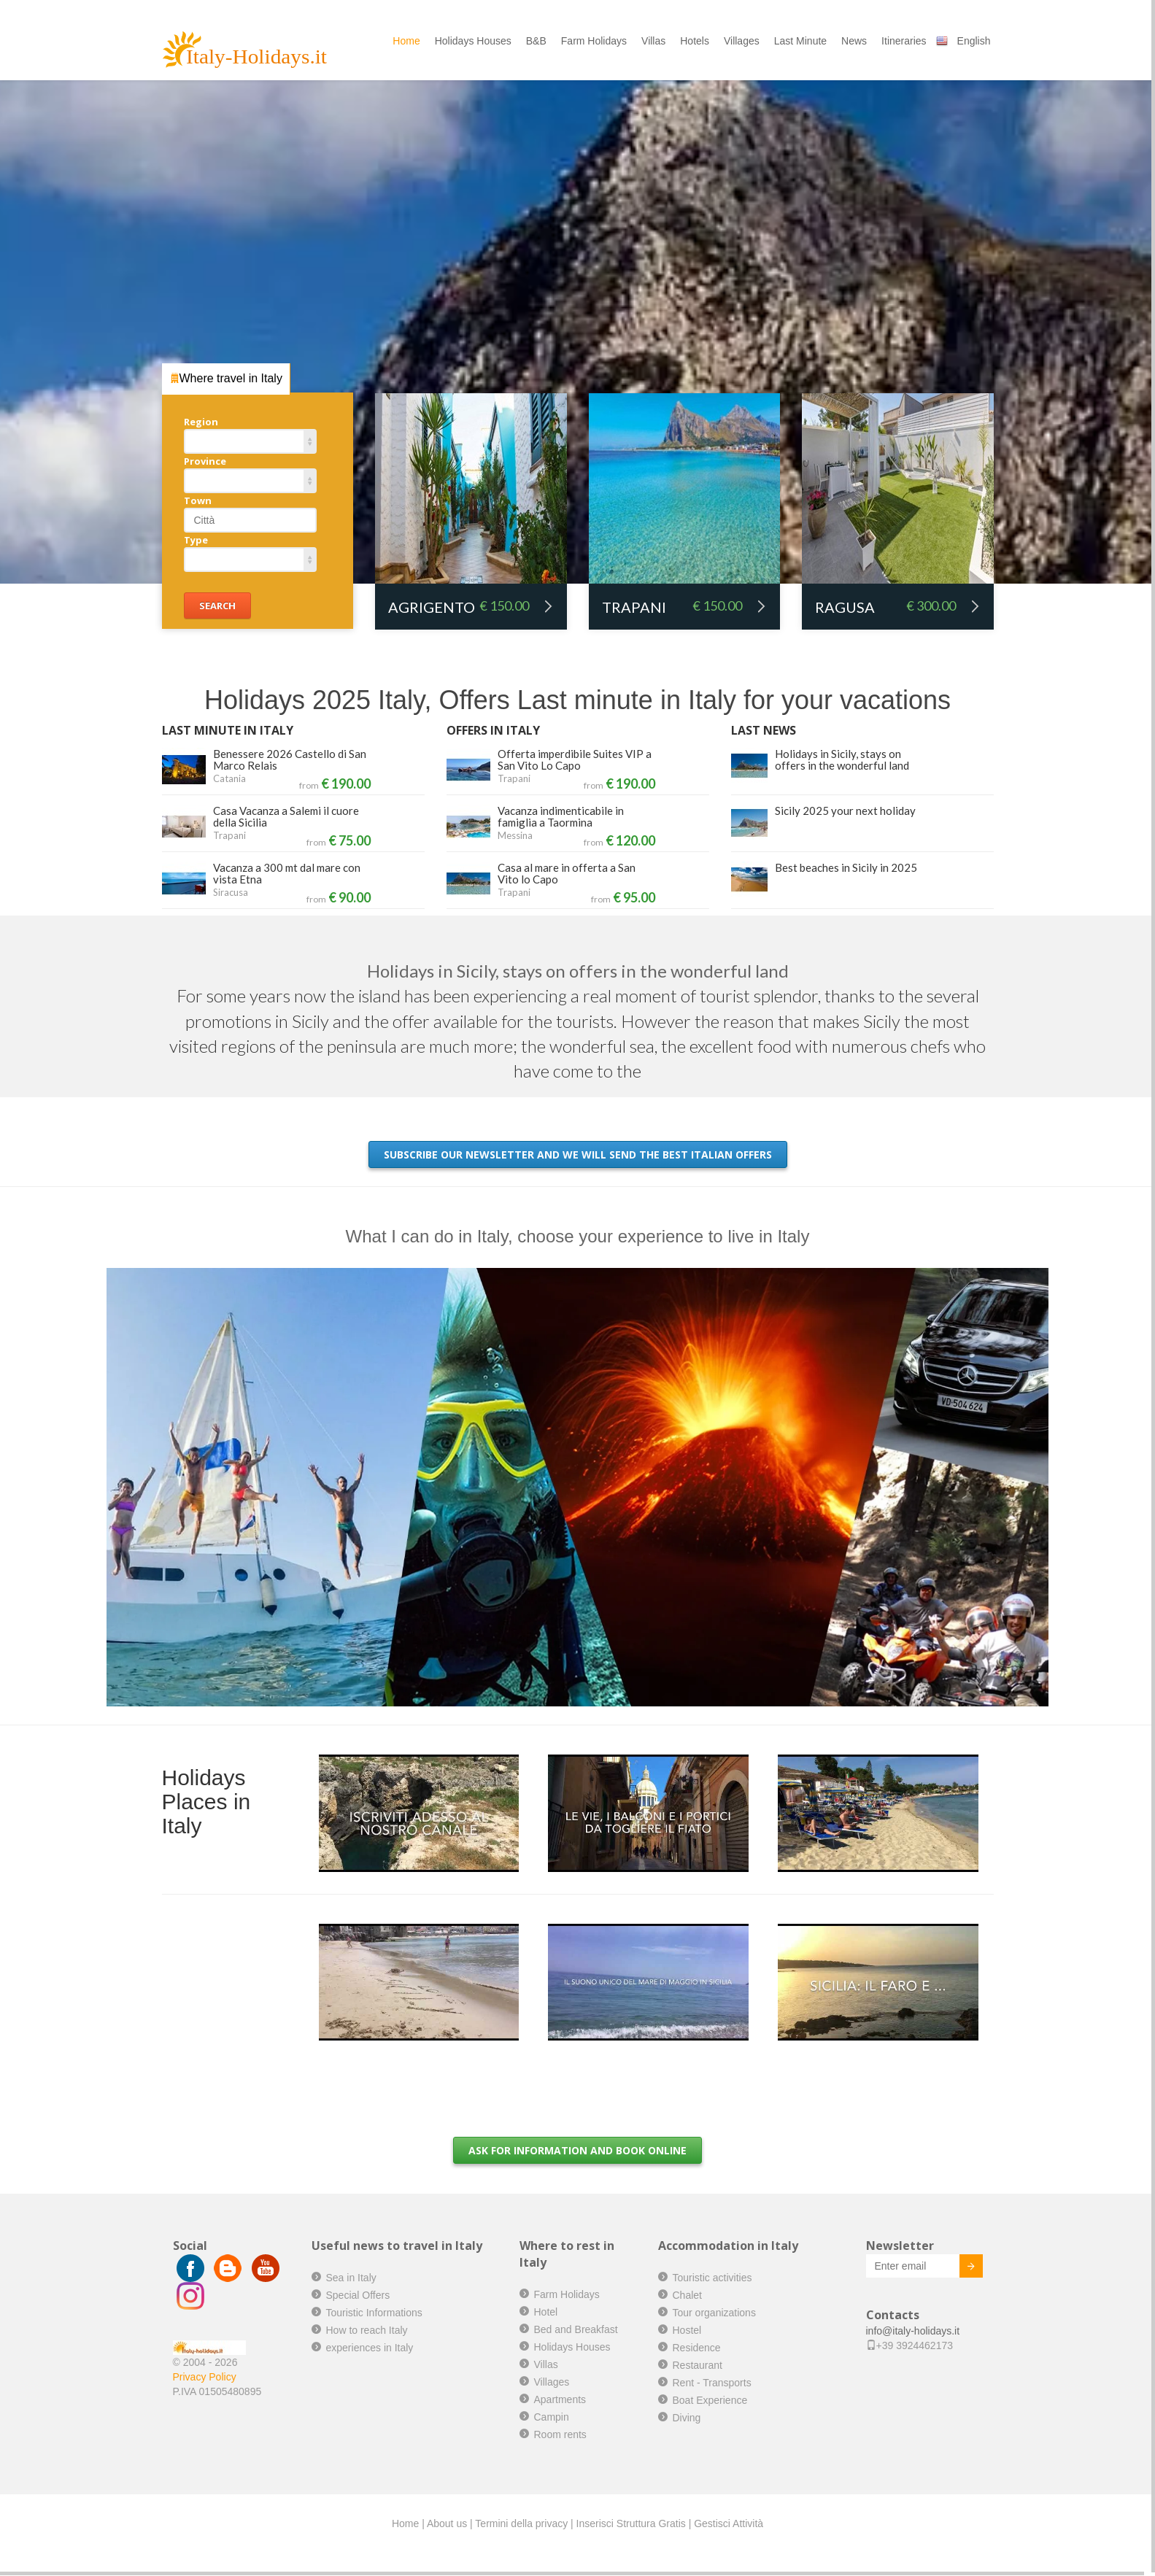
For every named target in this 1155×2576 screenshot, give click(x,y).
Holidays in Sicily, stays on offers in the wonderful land (842, 759)
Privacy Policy (204, 2377)
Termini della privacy (521, 2523)
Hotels (694, 41)
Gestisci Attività (728, 2523)
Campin (551, 2417)
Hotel (546, 2312)
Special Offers (358, 2295)
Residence (697, 2347)
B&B (536, 41)
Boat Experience (710, 2400)
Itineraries (903, 41)
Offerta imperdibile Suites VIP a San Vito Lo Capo (575, 759)
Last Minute (800, 41)
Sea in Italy (351, 2277)
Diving (687, 2418)
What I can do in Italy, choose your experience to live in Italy (578, 1236)
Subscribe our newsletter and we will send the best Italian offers (578, 1154)
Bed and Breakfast (576, 2329)
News (854, 41)
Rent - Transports (712, 2383)
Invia (960, 2268)
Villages (742, 41)
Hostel (687, 2330)
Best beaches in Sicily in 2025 (846, 867)
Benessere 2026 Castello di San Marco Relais (289, 759)
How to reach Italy (367, 2330)
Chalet (687, 2295)
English (974, 41)
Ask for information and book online (577, 2150)
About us (447, 2523)
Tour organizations (714, 2312)
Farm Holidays (594, 41)
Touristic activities (712, 2277)
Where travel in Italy (225, 377)
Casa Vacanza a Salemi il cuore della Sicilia (286, 816)
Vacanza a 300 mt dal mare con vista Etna (286, 873)
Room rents (560, 2434)
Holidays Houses (473, 41)
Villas (653, 41)
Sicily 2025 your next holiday (845, 810)
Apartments (560, 2399)
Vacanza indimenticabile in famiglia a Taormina (561, 816)
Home (406, 41)
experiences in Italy (370, 2347)
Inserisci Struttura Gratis (631, 2523)
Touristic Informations (374, 2312)
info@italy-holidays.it (913, 2331)
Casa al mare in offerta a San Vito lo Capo (567, 873)
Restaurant (697, 2365)
